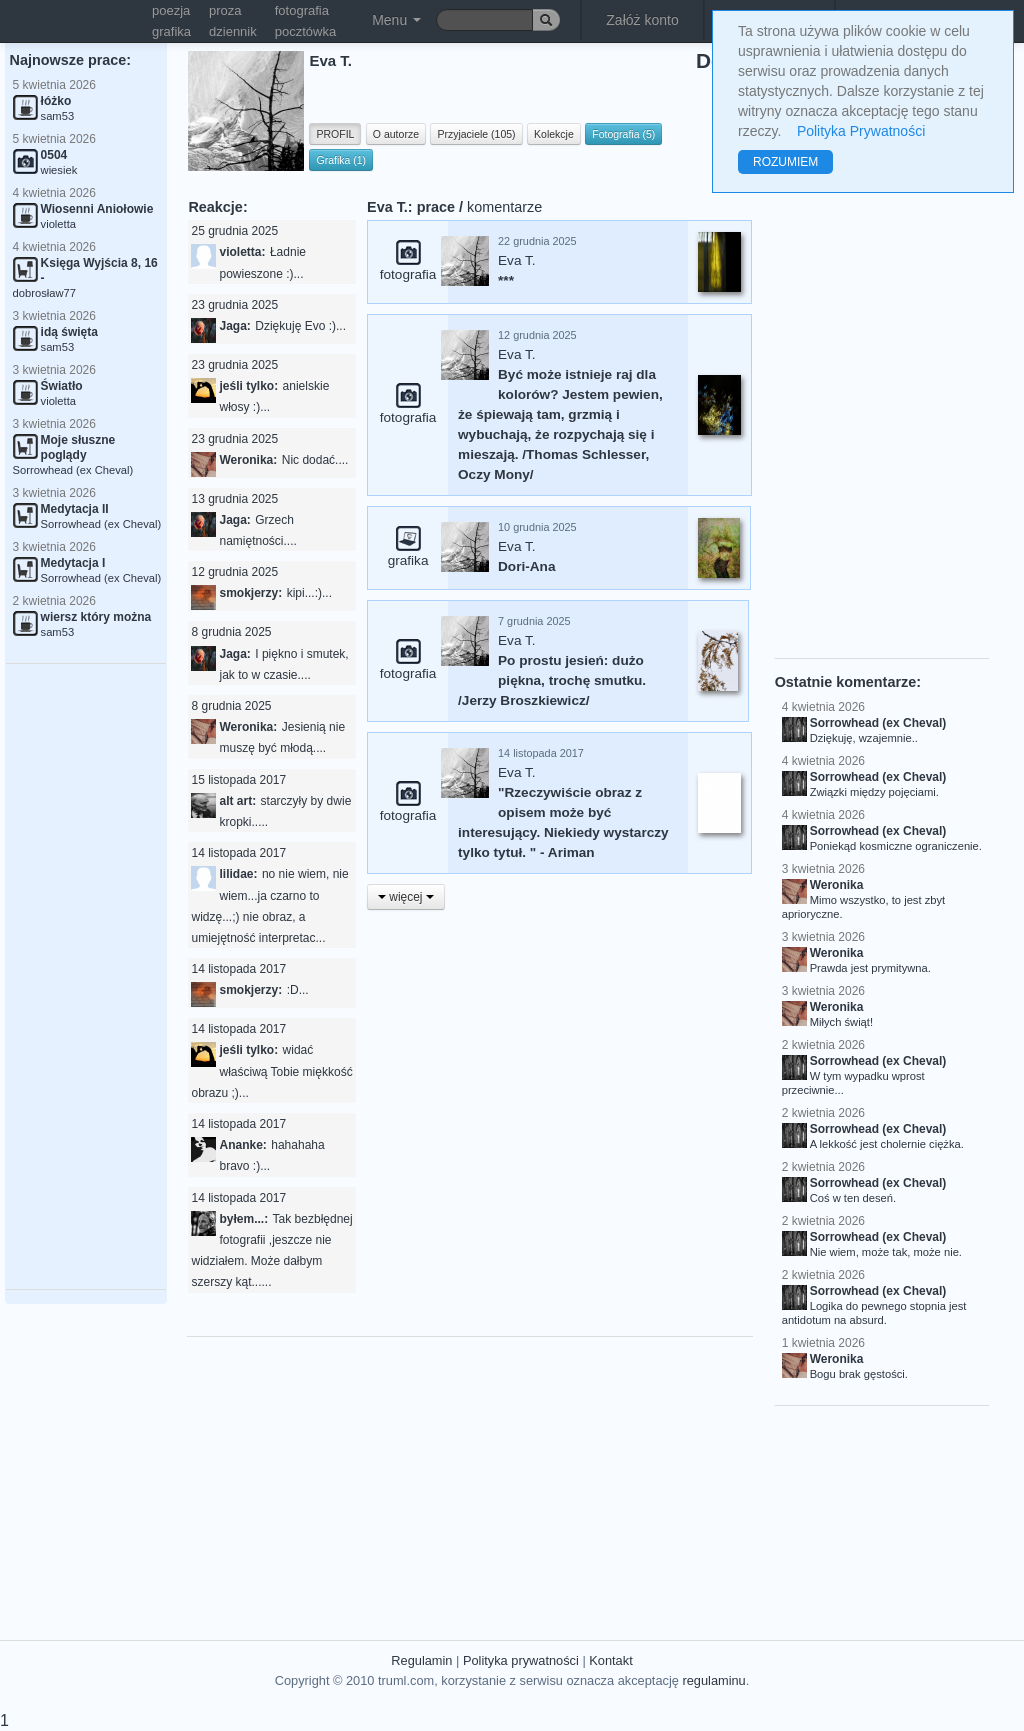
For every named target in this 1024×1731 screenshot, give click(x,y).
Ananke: (242, 1145)
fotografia (302, 10)
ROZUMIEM (785, 162)
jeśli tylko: (248, 386)
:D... (298, 990)
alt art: (237, 801)
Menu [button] (396, 20)
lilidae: (238, 874)
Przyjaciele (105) (476, 134)
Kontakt (610, 1660)
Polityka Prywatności (861, 131)
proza (225, 10)
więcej (406, 897)
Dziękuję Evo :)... (300, 326)
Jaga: (234, 326)
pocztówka (305, 31)
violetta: (242, 252)
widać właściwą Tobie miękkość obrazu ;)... (271, 1071)
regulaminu (713, 1680)
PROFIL (335, 134)
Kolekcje (554, 134)
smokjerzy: (250, 593)
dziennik (233, 31)
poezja (171, 10)
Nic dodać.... (315, 460)
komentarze (504, 207)
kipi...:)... (309, 593)
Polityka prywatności (521, 1660)
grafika (171, 31)
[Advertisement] (86, 977)
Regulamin (421, 1660)
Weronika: (248, 460)
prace (436, 207)
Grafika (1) (341, 160)
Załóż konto (642, 20)
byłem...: (243, 1219)
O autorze (396, 134)
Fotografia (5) (623, 134)
